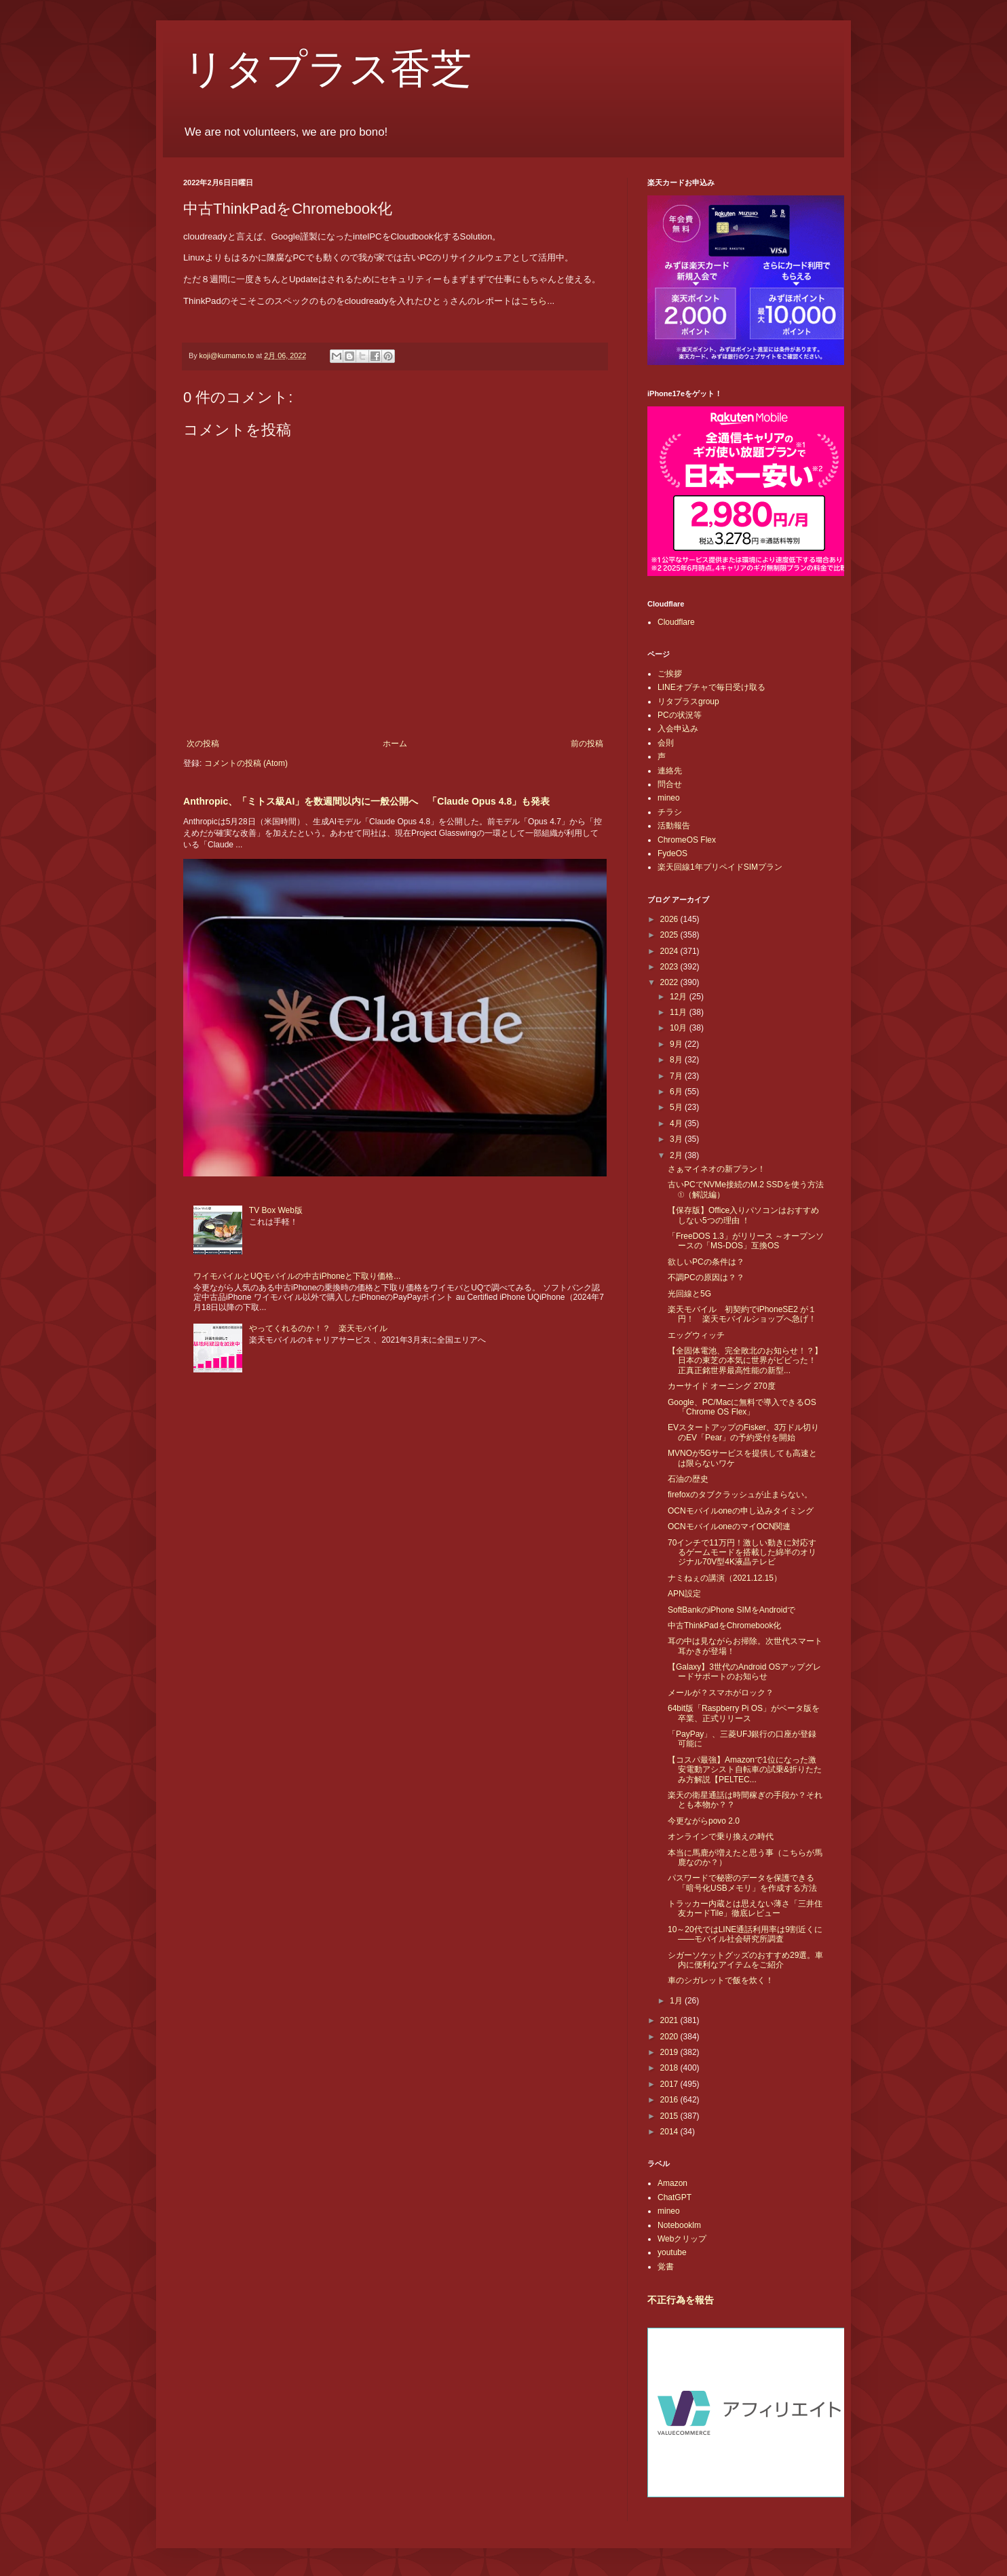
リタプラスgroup (688, 701)
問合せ (670, 784)
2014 (670, 2131)
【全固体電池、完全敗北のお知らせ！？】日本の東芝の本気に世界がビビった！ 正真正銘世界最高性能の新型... (746, 1360)
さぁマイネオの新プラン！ (716, 1169)
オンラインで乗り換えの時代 (721, 1836)
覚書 (666, 2266)
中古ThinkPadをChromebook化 (724, 1625)
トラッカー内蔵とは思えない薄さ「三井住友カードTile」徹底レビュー (745, 1908)
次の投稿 (203, 743)
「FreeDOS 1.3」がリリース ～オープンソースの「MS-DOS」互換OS (746, 1240)
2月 (677, 1155)
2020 (670, 2036)
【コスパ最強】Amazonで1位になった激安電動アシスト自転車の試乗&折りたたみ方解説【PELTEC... (745, 1769)
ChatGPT (674, 2197)
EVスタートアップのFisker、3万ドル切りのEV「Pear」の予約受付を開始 (743, 1432)
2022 (670, 982)
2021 (670, 2020)
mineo (669, 798)
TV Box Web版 (276, 1210)
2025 (670, 935)
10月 (679, 1028)
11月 (679, 1012)
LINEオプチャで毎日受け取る (711, 687)
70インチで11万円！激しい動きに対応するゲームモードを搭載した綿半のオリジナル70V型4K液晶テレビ (742, 1552)
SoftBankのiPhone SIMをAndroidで (731, 1610)
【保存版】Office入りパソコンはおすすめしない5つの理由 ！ (743, 1215)
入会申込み (678, 728)
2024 (670, 951)
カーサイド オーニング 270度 (722, 1386)
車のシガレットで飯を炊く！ (721, 1980)
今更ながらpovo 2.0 (704, 1821)
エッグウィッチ (696, 1335)
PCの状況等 (680, 715)
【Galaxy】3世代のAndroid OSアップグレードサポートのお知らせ (744, 1671)
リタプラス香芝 (327, 69)
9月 (677, 1044)
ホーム (395, 743)
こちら (533, 301)
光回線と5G (689, 1294)
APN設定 (684, 1593)
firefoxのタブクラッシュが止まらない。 (740, 1494)
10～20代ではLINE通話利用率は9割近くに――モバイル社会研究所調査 (745, 1934)
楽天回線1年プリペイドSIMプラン (720, 867)
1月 (677, 2000)
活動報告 (674, 825)
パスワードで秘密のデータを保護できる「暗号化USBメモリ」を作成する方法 (742, 1882)
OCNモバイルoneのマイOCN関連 (729, 1526)
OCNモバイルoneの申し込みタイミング (741, 1511)
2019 (670, 2052)
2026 (670, 919)
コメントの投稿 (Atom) (246, 763)
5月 (677, 1107)
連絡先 (670, 770)
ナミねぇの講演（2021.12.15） (725, 1578)
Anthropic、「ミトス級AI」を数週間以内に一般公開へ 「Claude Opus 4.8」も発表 (366, 801)
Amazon (672, 2183)
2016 (670, 2099)
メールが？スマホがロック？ (721, 1692)
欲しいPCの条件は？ (706, 1262)
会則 (666, 743)
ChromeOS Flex (687, 840)
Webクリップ (682, 2239)
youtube (672, 2252)
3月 (677, 1139)
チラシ (670, 812)
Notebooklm (679, 2225)
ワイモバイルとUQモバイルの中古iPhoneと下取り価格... (296, 1276)
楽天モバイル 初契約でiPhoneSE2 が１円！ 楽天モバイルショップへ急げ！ (742, 1314)
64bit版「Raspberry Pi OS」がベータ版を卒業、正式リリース (744, 1713)
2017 (670, 2084)
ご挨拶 (670, 673)
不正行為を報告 (680, 2299)
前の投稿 (587, 743)
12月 (679, 996)
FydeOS (672, 853)
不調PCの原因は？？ (706, 1277)
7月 (677, 1076)
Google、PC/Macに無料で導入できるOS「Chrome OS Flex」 (742, 1407)
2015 (670, 2116)
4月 (677, 1123)
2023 (670, 967)
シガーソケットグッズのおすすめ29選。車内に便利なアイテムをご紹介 (745, 1959)
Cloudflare (676, 622)
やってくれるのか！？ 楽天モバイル (318, 1328)
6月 (677, 1091)
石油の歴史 (688, 1479)
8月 (677, 1059)
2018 (670, 2068)
